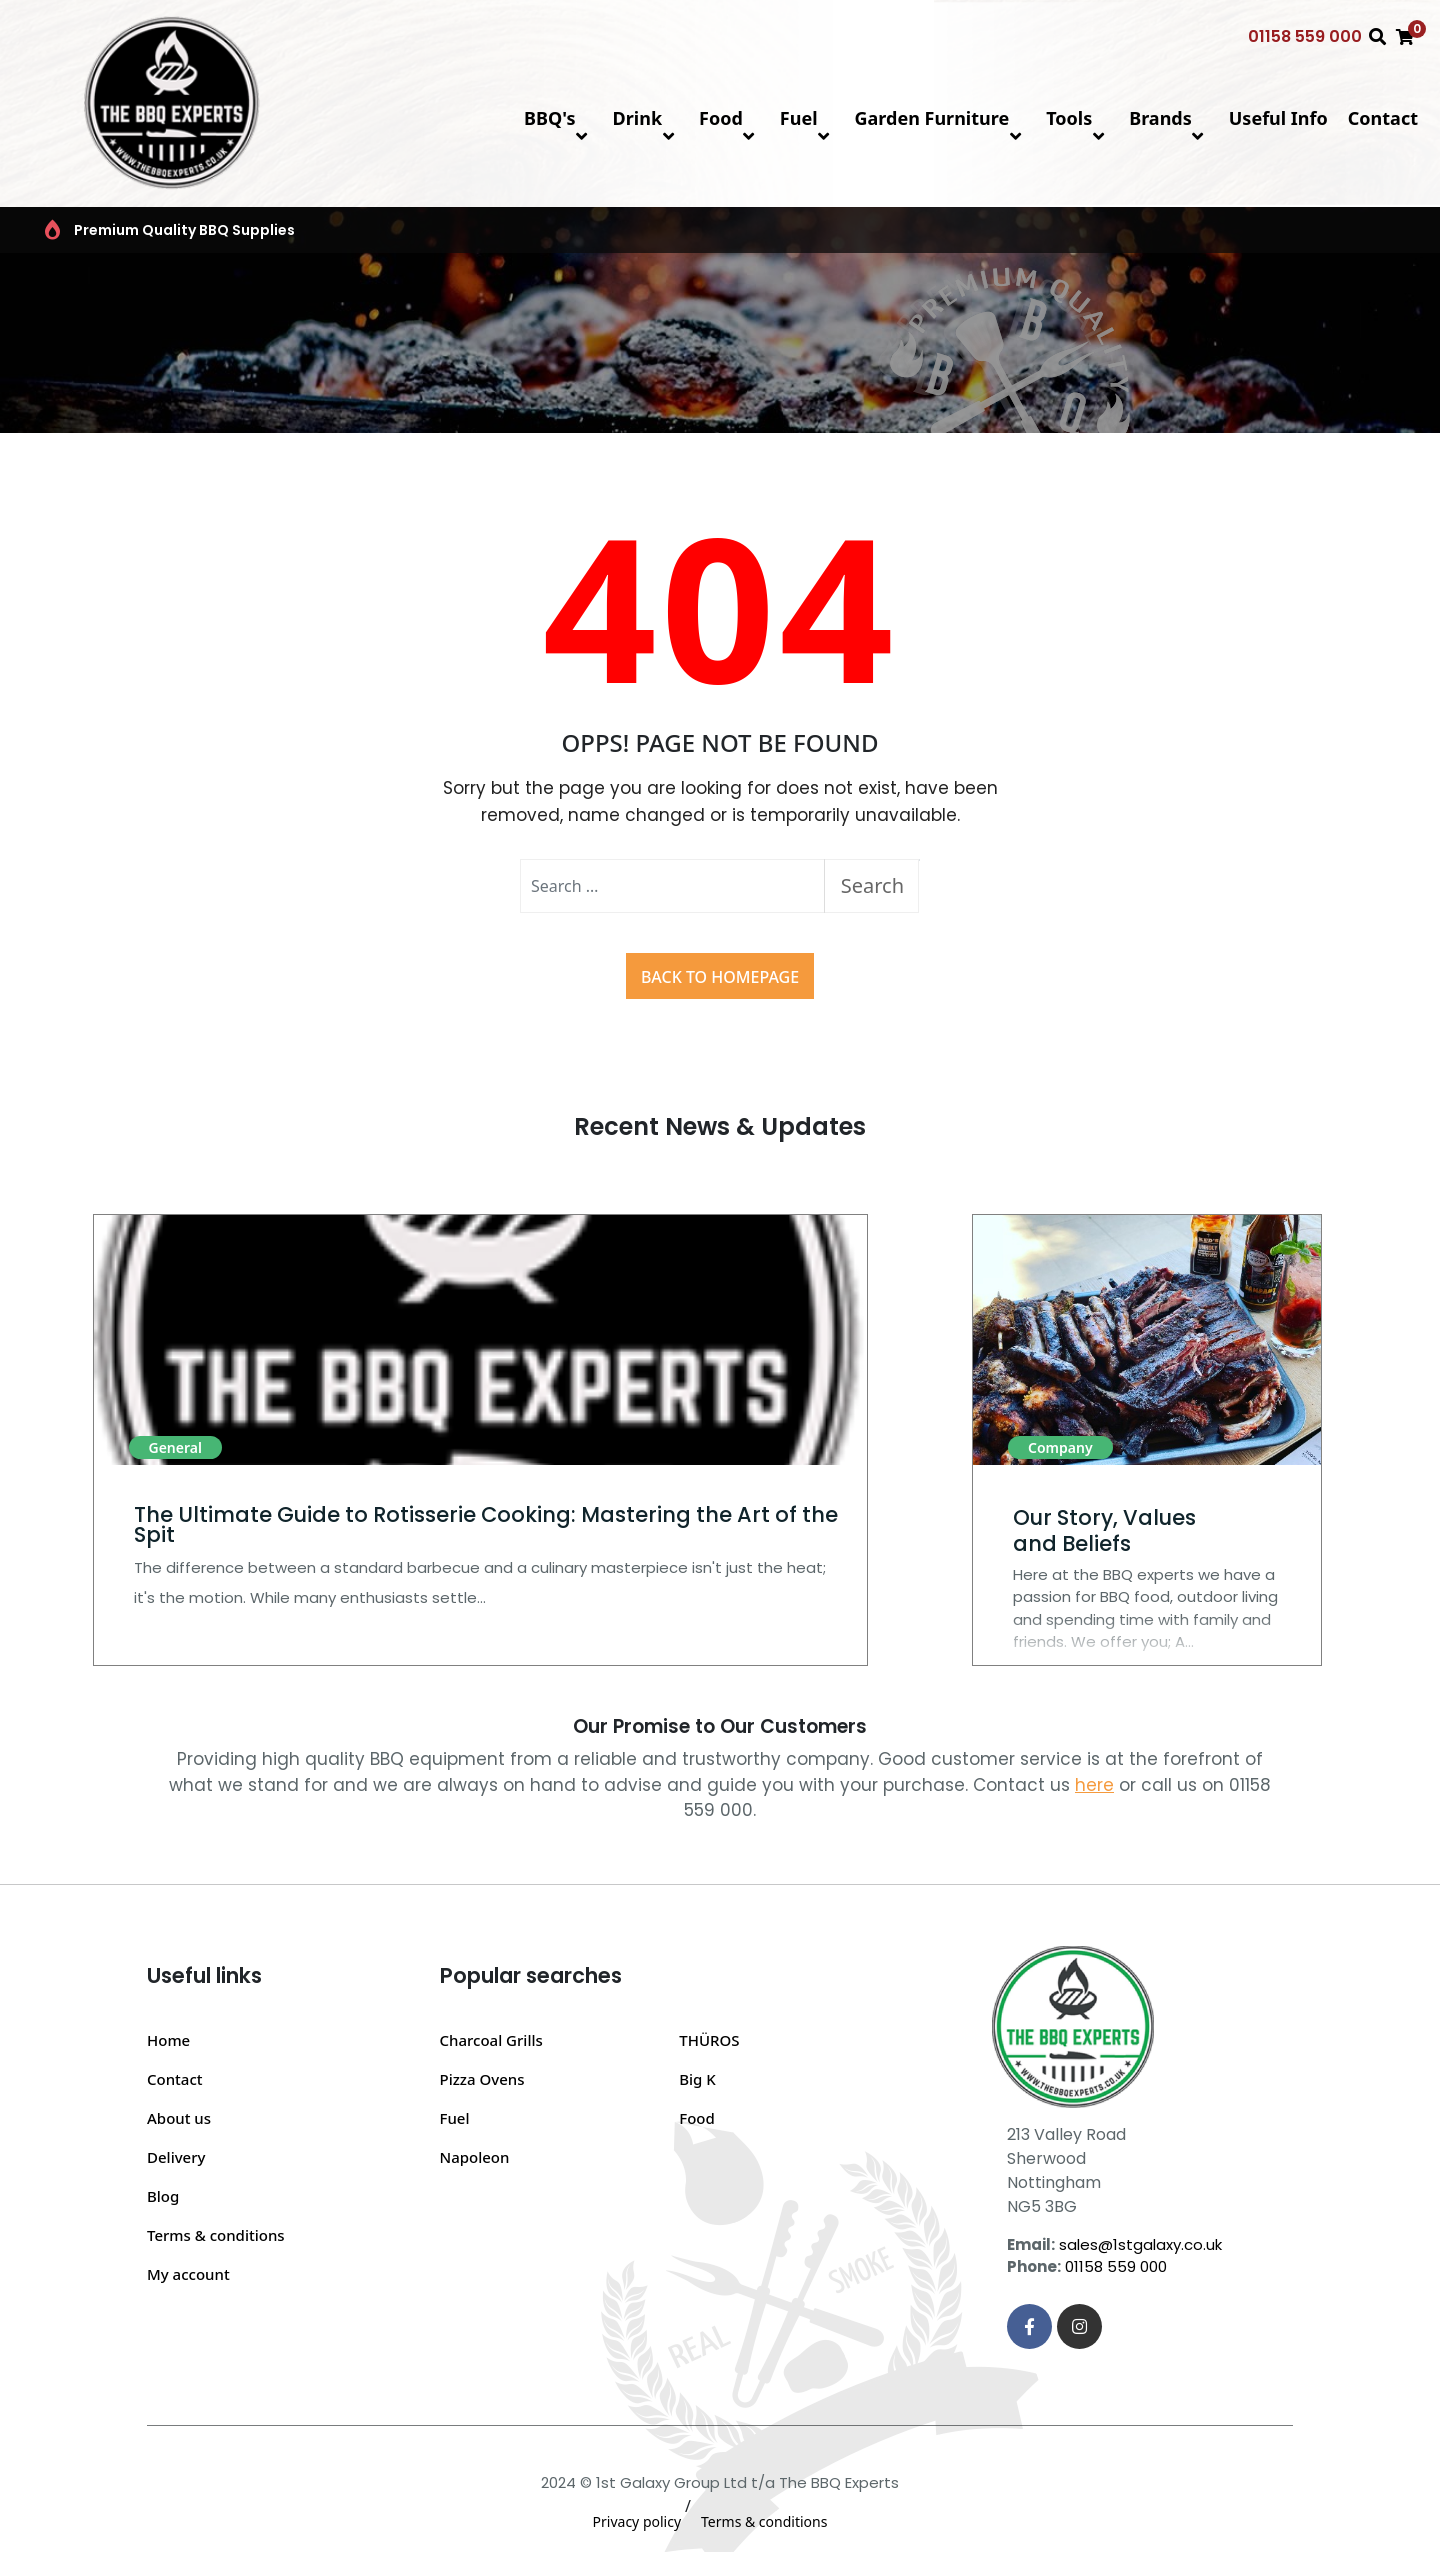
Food (729, 118)
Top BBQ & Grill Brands (612, 230)
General (175, 1447)
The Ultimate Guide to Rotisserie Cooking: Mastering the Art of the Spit (486, 1524)
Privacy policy (637, 2521)
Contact (1383, 118)
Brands (1169, 118)
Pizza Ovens (482, 2079)
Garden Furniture (941, 118)
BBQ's (558, 118)
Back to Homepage (720, 977)
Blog (163, 2196)
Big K (697, 2079)
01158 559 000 (1305, 36)
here (1094, 1785)
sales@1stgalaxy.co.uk (1140, 2244)
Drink (646, 118)
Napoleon (475, 2157)
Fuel (807, 118)
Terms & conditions (216, 2235)
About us (179, 2118)
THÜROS (709, 2040)
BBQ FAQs (1045, 230)
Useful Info (1278, 118)
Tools (1077, 118)
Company (1060, 1447)
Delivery (176, 2157)
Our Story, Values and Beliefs (1104, 1530)
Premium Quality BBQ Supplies (158, 230)
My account (188, 2274)
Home (168, 2040)
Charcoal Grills (491, 2040)
